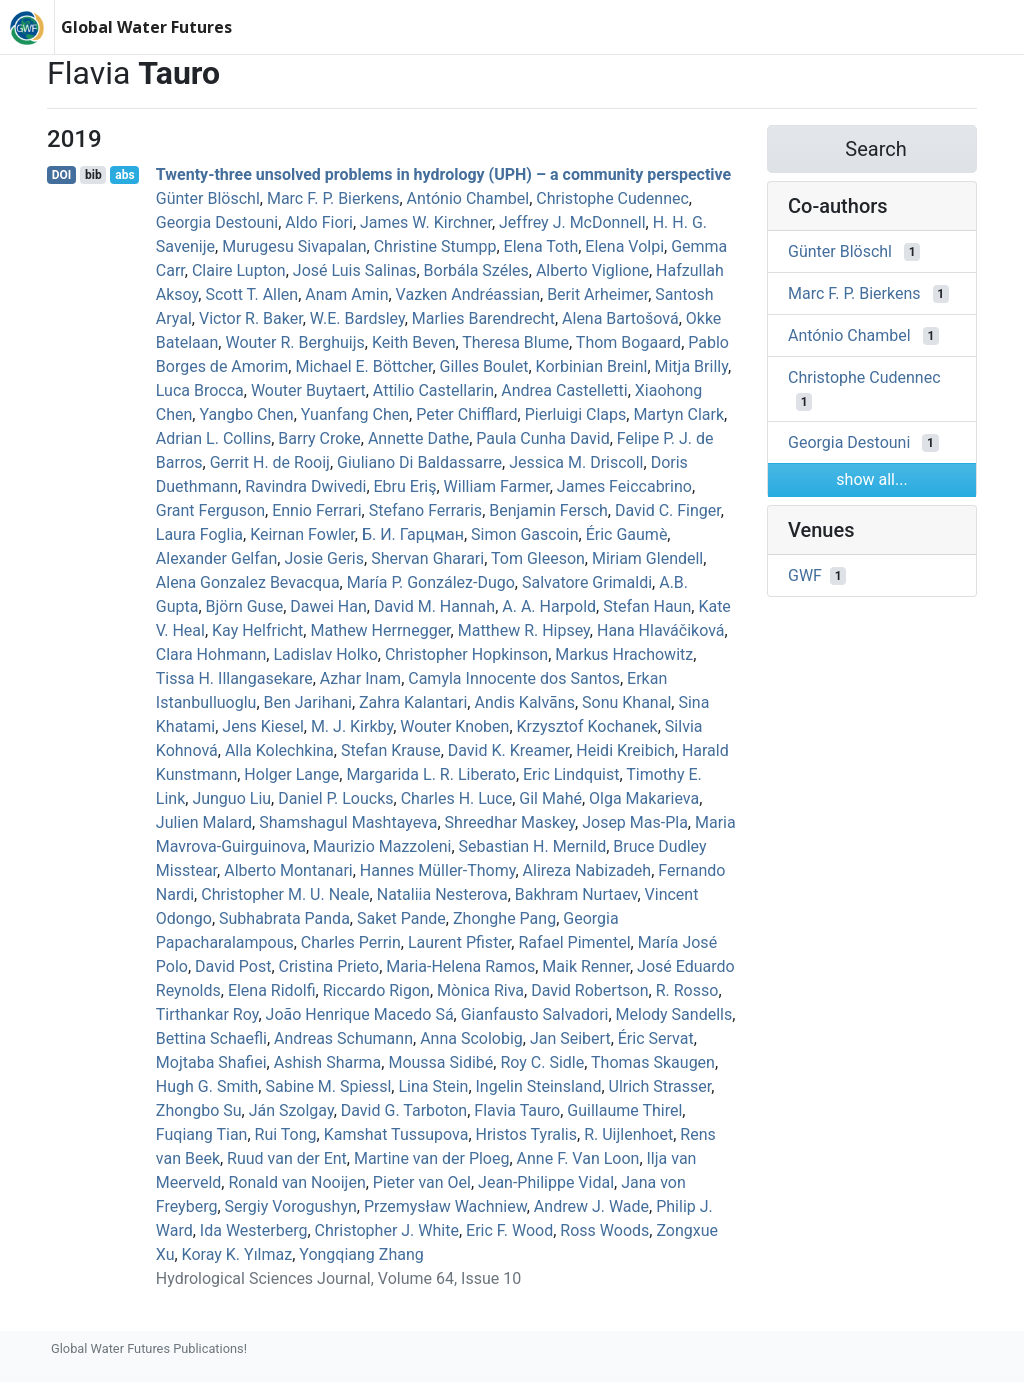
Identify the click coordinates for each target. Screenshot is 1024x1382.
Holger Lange (291, 774)
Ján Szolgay (291, 1110)
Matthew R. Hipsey (524, 630)
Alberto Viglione (592, 270)
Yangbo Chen (246, 414)
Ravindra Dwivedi (305, 486)
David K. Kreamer (508, 750)
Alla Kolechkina (279, 750)
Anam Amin (346, 294)
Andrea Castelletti (564, 390)
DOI (62, 175)
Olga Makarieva (644, 798)
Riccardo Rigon (376, 990)
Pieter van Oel (422, 1182)
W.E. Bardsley (357, 318)
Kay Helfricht (257, 630)
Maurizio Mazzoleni (382, 846)
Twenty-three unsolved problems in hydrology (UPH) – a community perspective (443, 174)
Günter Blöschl (208, 198)
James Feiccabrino (624, 486)
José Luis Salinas (355, 270)
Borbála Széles (476, 270)
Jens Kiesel (262, 726)
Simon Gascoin (524, 534)
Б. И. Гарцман (413, 534)
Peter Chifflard (466, 414)
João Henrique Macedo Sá (360, 1014)
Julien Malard (204, 822)
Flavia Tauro (517, 1110)
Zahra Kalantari (413, 702)
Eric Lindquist (571, 774)
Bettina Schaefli (211, 1038)
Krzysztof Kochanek (587, 726)
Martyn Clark (678, 414)
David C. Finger (668, 510)
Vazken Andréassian (468, 294)
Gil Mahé (550, 798)
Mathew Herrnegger (380, 630)
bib (93, 175)
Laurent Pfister (459, 942)
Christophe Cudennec (612, 198)
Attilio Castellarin (433, 390)
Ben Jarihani (308, 702)
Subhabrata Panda (284, 918)
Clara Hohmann (211, 654)
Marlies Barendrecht (483, 318)
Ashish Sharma (328, 1062)
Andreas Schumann (343, 1038)
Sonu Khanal (626, 702)
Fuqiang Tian (202, 1134)
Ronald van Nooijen (296, 1182)
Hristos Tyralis (527, 1134)
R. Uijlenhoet (628, 1134)
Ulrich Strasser (660, 1086)
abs (124, 175)
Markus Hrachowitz (624, 654)
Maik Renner (586, 966)
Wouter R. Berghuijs (294, 342)
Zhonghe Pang (504, 918)
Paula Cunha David (542, 438)
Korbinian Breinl (592, 366)
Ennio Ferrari (316, 510)
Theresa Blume (515, 342)
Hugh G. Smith (207, 1086)
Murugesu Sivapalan (294, 246)
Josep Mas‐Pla (635, 822)
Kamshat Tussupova (396, 1134)
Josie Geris (324, 558)
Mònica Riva (480, 990)
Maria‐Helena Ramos (460, 966)
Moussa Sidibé (440, 1062)
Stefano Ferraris (425, 510)
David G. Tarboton (404, 1110)
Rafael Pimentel (574, 942)
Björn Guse (245, 606)
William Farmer (497, 486)
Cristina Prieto (329, 966)
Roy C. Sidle (542, 1062)
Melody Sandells (674, 1014)
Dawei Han (328, 606)
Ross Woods (604, 1230)
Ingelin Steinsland (539, 1086)
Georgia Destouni (217, 222)
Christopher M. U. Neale (285, 894)
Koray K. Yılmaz (237, 1254)
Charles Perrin (351, 942)
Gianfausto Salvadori (535, 1014)
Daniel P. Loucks (335, 798)
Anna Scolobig (471, 1038)
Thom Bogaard (628, 342)
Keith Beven (414, 342)
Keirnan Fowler (302, 534)
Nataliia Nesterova (442, 894)
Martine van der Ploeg (432, 1158)
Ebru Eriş (405, 486)
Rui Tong (286, 1134)
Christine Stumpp (435, 246)
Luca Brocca (200, 390)
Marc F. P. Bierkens (333, 198)
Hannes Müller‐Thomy (438, 870)
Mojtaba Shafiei (211, 1062)
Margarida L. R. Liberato (430, 774)
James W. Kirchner (426, 222)
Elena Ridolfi (272, 990)
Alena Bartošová (620, 318)
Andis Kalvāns (524, 702)
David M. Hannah (434, 606)
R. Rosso (687, 990)
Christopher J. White (387, 1230)
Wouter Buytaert (308, 390)
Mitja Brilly (691, 366)
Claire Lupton (239, 270)
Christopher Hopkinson (466, 654)
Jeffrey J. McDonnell (572, 222)
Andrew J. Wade (591, 1206)
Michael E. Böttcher (363, 366)
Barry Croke (319, 438)
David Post (233, 966)
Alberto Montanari (288, 870)
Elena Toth (541, 246)
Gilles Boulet (484, 366)
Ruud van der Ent (287, 1158)
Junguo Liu (231, 798)
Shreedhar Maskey (510, 822)
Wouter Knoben (454, 726)
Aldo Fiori (319, 222)
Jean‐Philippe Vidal (546, 1182)
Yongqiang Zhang (361, 1254)
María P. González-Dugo (431, 582)
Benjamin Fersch (548, 510)
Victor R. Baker (251, 318)
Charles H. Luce (457, 798)
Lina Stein (433, 1086)
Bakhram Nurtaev (576, 894)
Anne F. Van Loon (578, 1158)
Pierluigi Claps (576, 414)
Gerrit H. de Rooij (270, 462)
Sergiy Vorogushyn (291, 1206)
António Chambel (468, 198)
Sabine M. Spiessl (328, 1086)
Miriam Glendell (647, 558)
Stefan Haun (647, 606)
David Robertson (589, 990)
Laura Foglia (199, 534)
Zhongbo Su (199, 1110)
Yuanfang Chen (355, 414)
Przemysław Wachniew (445, 1206)
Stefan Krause (391, 750)
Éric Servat (656, 1038)
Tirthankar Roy (207, 1014)
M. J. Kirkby (352, 726)
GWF (805, 575)
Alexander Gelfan (217, 558)
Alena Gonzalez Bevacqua (248, 582)
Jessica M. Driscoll (576, 462)
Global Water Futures (146, 27)
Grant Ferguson (210, 510)
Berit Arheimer (597, 294)
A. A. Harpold (549, 606)
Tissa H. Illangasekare (234, 678)
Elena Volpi (624, 246)
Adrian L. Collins (213, 438)
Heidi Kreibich (625, 750)
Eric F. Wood (509, 1230)
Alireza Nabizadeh (587, 870)
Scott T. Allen (251, 294)
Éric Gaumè (627, 534)
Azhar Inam (360, 678)
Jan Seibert (570, 1038)
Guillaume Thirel (624, 1110)
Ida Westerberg (254, 1230)
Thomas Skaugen (653, 1062)
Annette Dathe (418, 438)
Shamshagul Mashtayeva (348, 822)
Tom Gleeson (538, 558)
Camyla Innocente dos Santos (514, 678)
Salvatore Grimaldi (587, 582)
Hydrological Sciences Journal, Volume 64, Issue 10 (338, 1278)
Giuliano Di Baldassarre (419, 462)
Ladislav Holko (325, 654)
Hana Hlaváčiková (661, 630)
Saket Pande (401, 918)
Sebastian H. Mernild (533, 846)
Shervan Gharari (427, 558)
